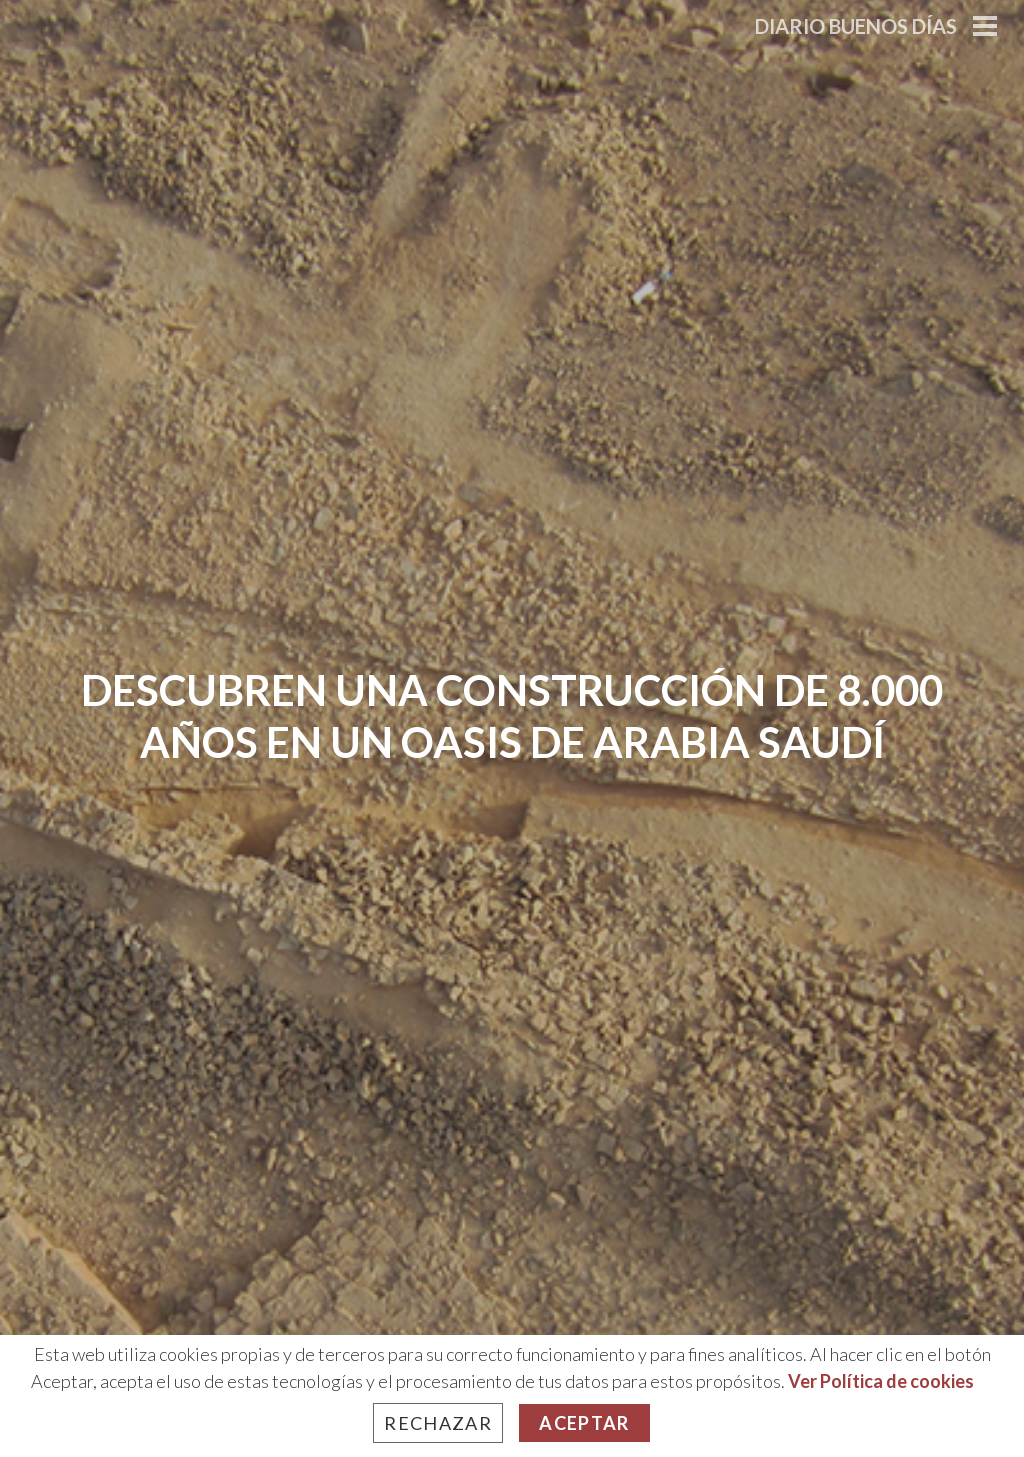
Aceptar (584, 1423)
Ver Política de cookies (881, 1381)
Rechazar (438, 1423)
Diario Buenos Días (856, 26)
